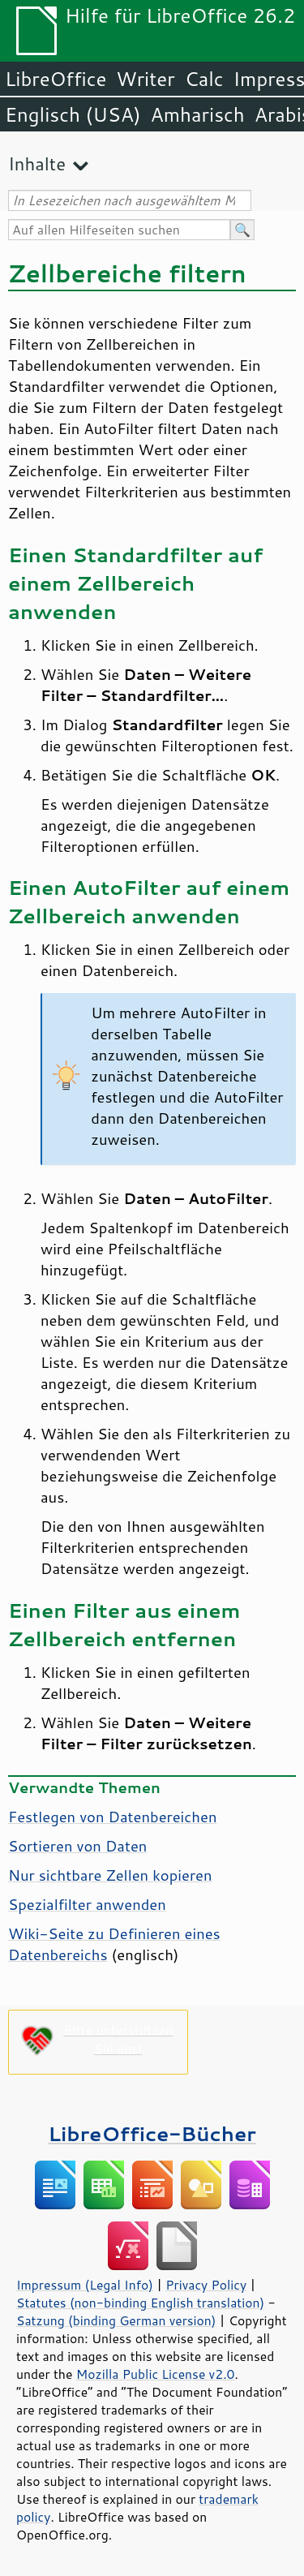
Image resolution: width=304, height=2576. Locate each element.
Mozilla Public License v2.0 (155, 2374)
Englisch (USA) (73, 114)
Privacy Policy (205, 2285)
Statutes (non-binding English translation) (140, 2303)
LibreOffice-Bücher (151, 2133)
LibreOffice (55, 78)
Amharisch (198, 114)
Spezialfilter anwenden (87, 1904)
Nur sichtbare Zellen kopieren (110, 1875)
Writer (145, 78)
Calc (204, 78)
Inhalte (37, 163)
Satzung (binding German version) (116, 2320)
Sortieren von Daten (77, 1845)
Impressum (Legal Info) (84, 2285)
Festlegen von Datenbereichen (112, 1816)
